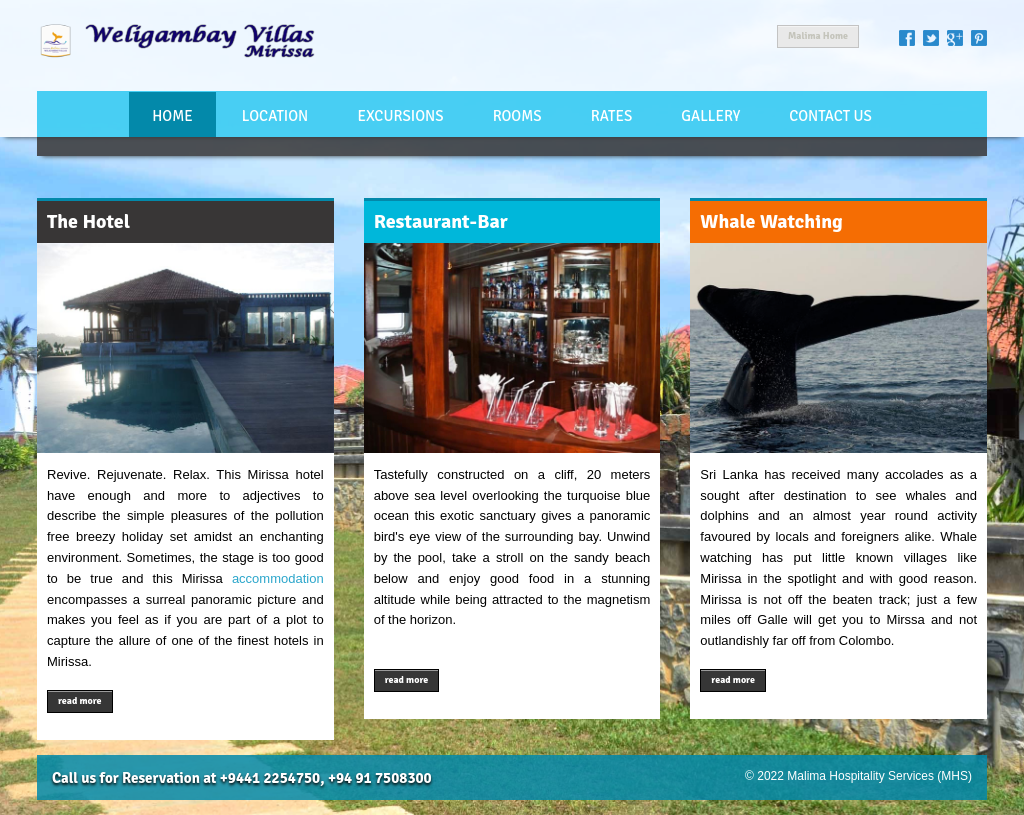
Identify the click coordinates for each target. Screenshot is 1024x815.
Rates (611, 116)
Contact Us (830, 116)
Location (275, 116)
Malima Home (818, 36)
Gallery (710, 116)
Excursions (400, 116)
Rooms (517, 116)
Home (172, 116)
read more (80, 701)
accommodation (278, 578)
